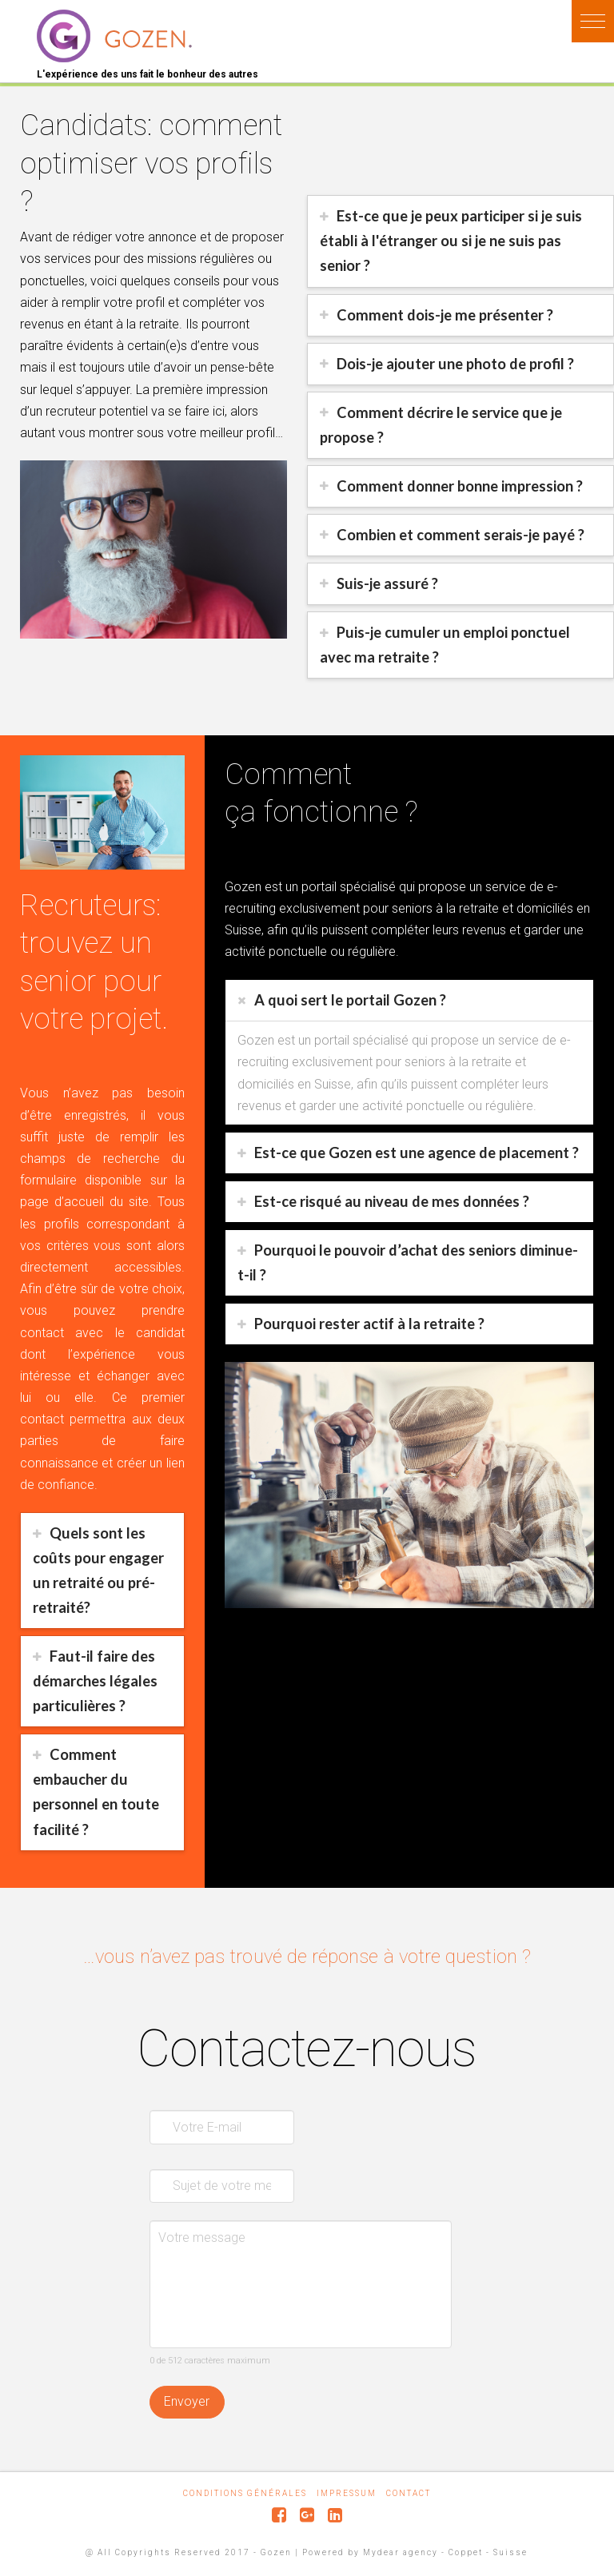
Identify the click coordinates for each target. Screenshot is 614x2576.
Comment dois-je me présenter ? (445, 315)
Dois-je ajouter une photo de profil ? (455, 363)
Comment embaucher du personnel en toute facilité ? (96, 1791)
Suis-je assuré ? (387, 583)
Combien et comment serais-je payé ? (460, 534)
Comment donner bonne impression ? (460, 486)
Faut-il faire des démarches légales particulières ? (95, 1680)
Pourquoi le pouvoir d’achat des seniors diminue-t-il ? (407, 1262)
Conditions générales (245, 2493)
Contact (408, 2493)
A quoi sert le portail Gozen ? (350, 1000)
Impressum (347, 2493)
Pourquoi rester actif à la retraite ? (369, 1323)
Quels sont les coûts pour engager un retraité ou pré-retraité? (98, 1570)
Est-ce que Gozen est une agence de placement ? (416, 1152)
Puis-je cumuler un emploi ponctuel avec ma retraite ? (445, 644)
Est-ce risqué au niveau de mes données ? (391, 1201)
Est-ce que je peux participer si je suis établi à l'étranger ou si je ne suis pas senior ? (451, 240)
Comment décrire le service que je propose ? (441, 425)
